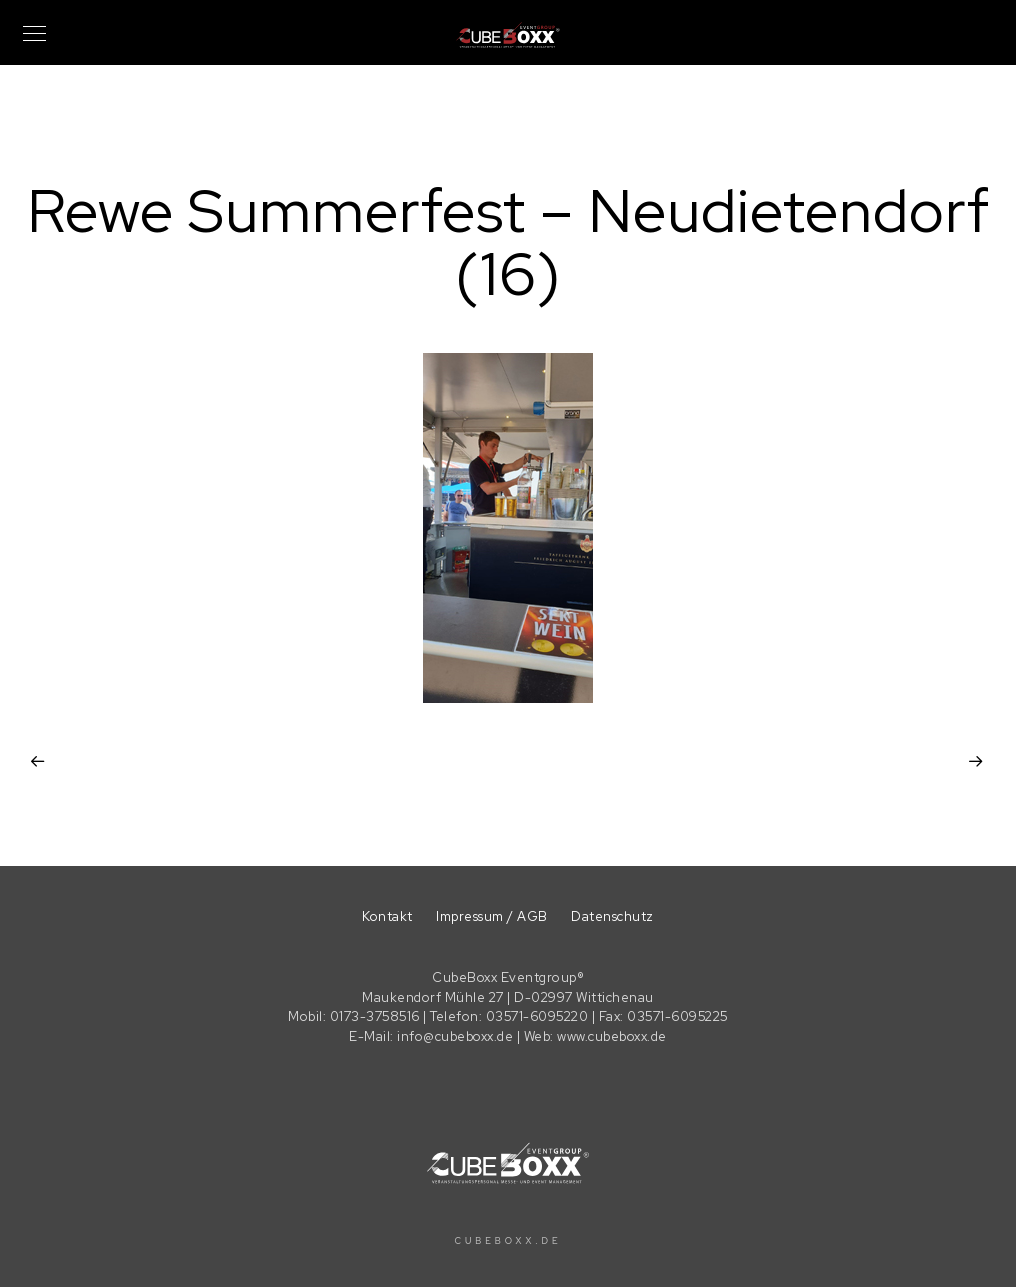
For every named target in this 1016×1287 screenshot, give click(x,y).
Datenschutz (612, 916)
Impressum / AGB (492, 916)
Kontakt (387, 916)
